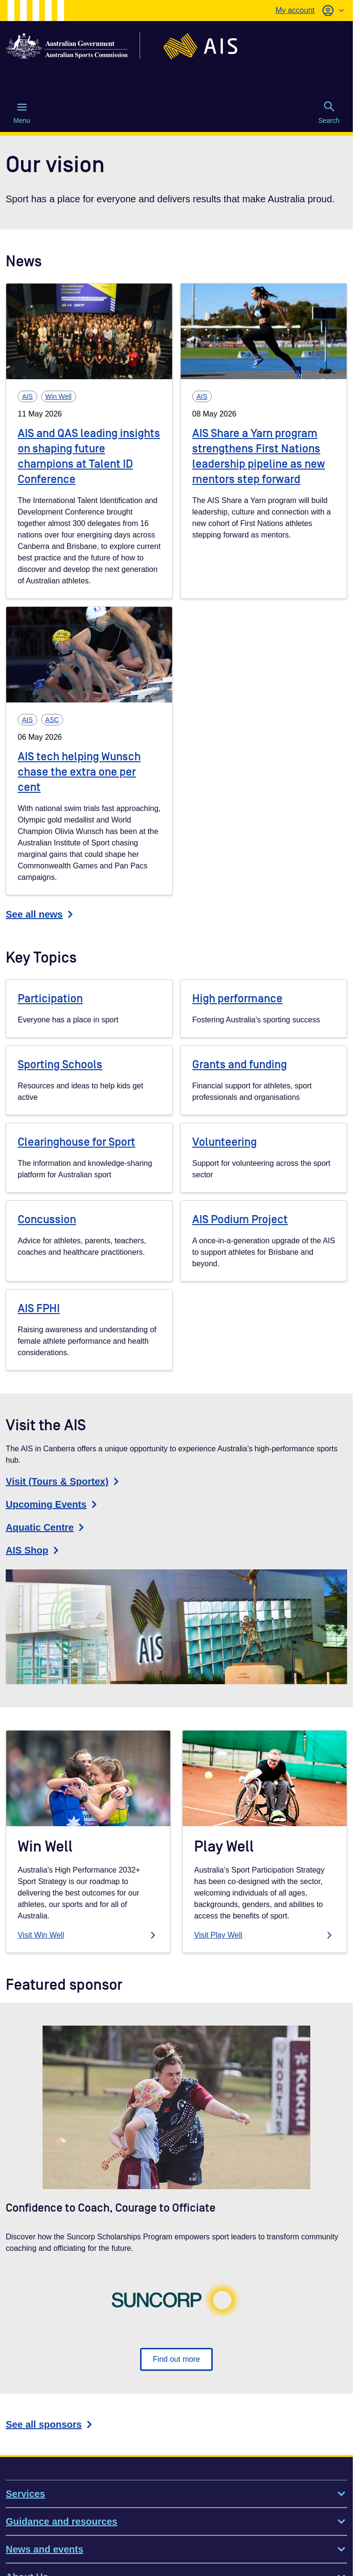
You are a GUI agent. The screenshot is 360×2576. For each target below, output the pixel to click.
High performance (237, 998)
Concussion (47, 1219)
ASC (52, 719)
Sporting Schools (60, 1064)
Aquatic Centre (46, 1527)
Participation (50, 998)
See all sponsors (50, 2424)
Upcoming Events (53, 1504)
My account (295, 10)
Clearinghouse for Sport (76, 1142)
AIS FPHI (39, 1308)
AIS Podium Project (240, 1219)
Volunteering (224, 1142)
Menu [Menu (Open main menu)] (21, 112)
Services (176, 2493)
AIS (27, 396)
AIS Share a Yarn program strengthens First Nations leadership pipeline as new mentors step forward (258, 456)
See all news (41, 914)
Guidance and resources (176, 2521)
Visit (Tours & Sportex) (64, 1481)
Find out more (176, 2359)
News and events (176, 2549)
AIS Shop (34, 1550)
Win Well (58, 396)
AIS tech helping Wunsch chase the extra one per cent (79, 772)
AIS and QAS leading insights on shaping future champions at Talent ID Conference (89, 456)
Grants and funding (239, 1064)
